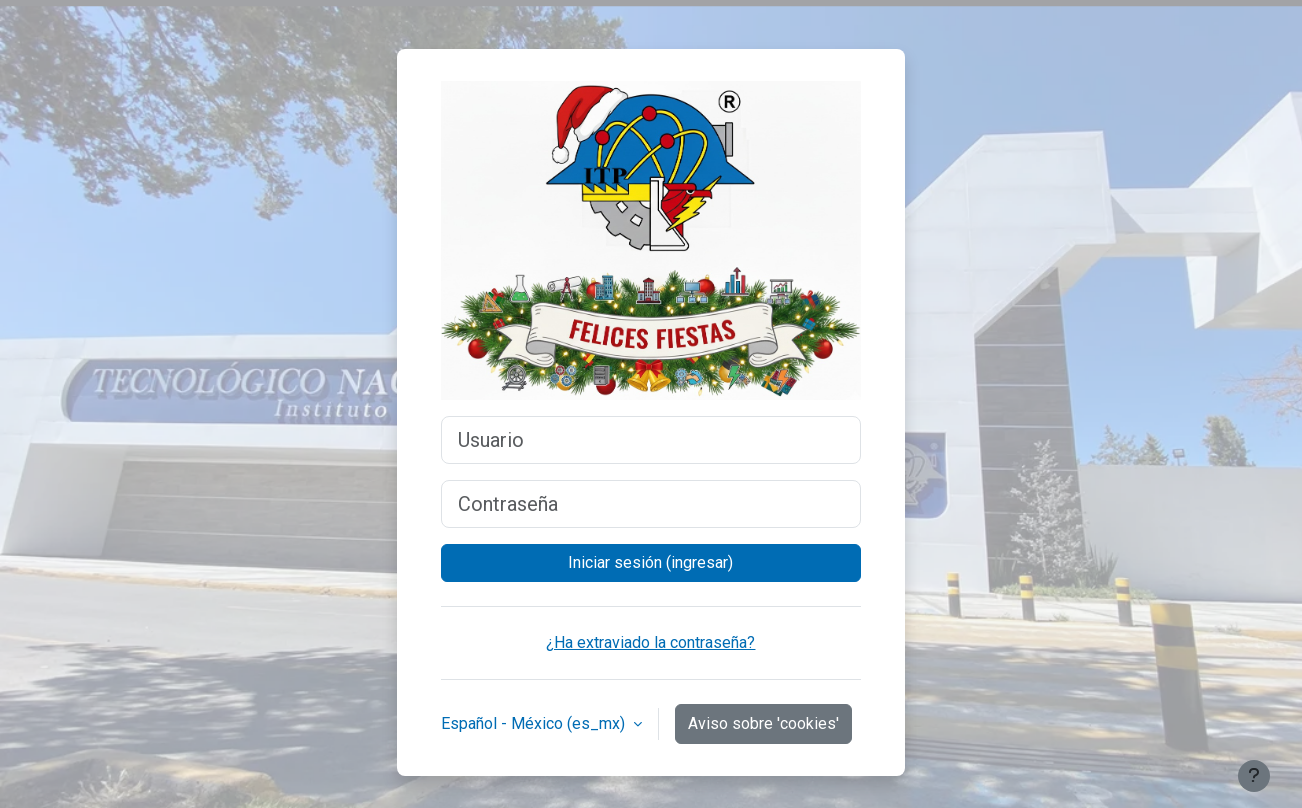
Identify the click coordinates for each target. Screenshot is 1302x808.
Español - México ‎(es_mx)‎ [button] (535, 723)
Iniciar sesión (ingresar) (650, 562)
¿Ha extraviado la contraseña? (650, 642)
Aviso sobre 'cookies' (763, 723)
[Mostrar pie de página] (1254, 776)
